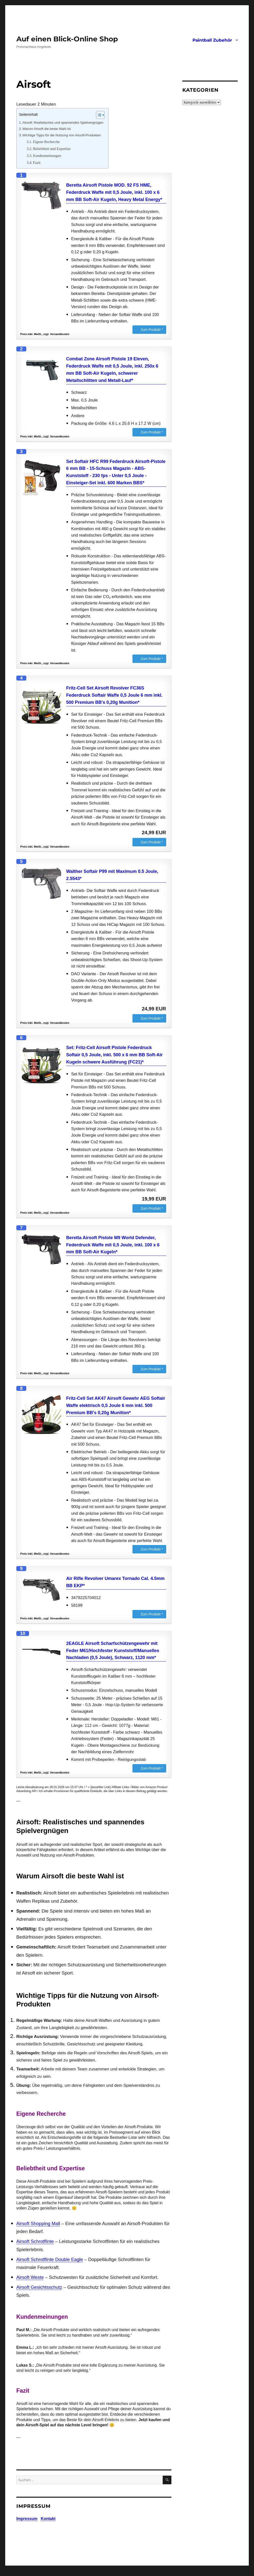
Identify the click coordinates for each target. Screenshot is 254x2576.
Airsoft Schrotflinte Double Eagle (49, 2259)
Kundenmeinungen (47, 156)
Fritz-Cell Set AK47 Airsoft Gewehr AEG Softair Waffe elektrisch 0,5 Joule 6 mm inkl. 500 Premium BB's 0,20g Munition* (115, 1405)
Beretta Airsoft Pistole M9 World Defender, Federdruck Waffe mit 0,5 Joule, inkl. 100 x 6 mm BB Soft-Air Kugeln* (112, 1245)
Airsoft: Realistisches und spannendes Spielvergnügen (63, 122)
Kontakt (48, 2519)
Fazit (36, 163)
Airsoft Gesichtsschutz (39, 2287)
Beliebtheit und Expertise (52, 149)
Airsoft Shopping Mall (38, 2223)
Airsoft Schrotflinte (35, 2241)
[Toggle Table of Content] (97, 115)
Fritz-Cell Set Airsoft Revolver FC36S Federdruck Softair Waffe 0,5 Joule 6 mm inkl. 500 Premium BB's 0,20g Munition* (114, 695)
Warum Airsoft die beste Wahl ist (47, 129)
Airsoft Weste (30, 2277)
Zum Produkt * (152, 330)
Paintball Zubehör (212, 40)
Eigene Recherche (46, 142)
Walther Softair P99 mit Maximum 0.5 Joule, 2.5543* (112, 875)
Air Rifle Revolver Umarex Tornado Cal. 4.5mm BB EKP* (115, 1582)
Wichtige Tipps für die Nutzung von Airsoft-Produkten (62, 135)
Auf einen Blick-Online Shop (67, 39)
